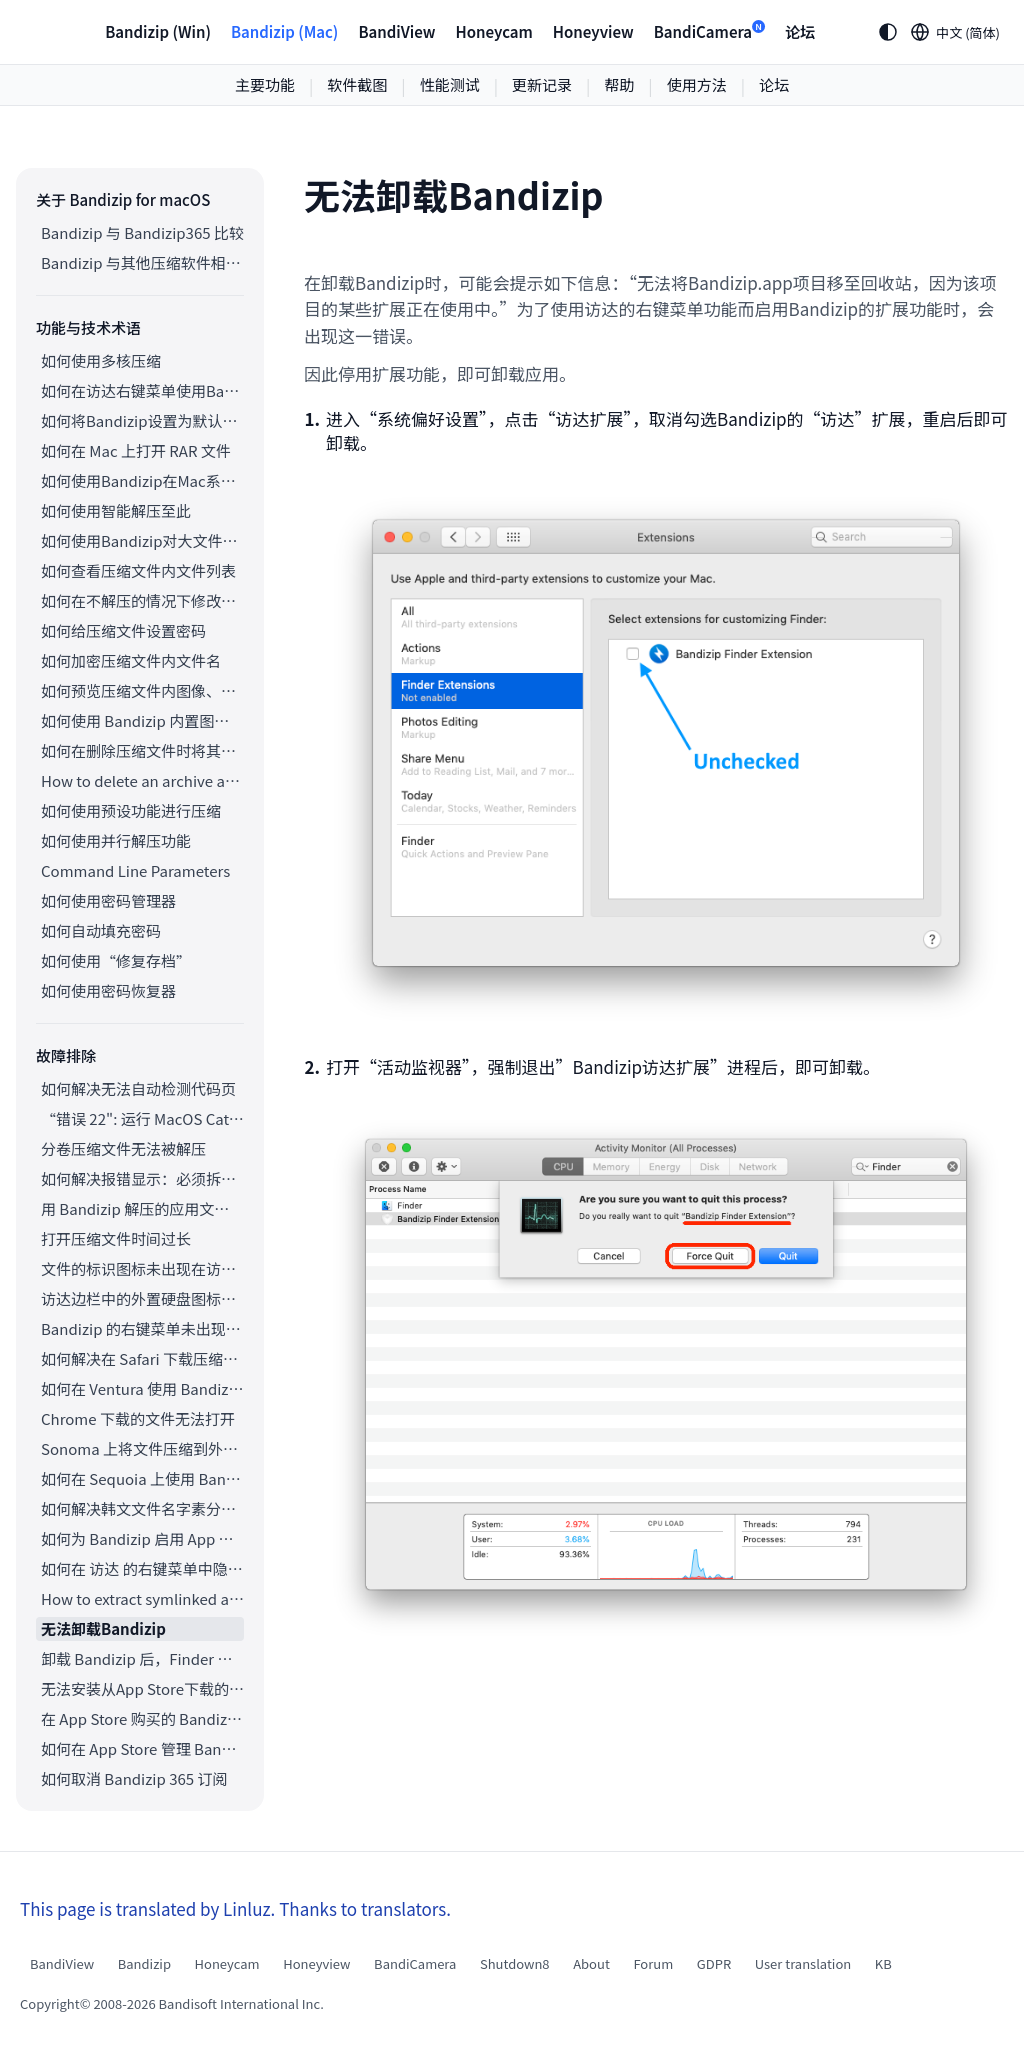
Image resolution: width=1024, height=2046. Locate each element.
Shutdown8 (515, 1963)
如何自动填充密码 (101, 930)
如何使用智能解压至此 (116, 510)
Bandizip (144, 1963)
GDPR (714, 1963)
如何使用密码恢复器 (108, 990)
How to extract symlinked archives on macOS (142, 1598)
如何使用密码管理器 (108, 900)
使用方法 (697, 84)
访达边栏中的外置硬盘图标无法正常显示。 (142, 1298)
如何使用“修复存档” (116, 960)
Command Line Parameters (135, 870)
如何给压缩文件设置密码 (123, 630)
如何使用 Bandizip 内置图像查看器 (142, 720)
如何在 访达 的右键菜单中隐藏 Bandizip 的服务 (142, 1568)
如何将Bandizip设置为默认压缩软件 (142, 420)
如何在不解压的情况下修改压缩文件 (142, 600)
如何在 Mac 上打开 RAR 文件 (136, 450)
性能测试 (450, 84)
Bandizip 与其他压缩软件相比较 (142, 262)
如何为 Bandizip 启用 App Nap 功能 (142, 1538)
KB (883, 1963)
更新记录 (542, 84)
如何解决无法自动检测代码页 (138, 1088)
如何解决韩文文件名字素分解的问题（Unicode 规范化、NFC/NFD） (142, 1508)
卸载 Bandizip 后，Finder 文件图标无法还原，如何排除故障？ (142, 1658)
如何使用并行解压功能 (116, 840)
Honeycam (493, 31)
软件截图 (357, 84)
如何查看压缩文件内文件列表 (138, 570)
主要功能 (265, 84)
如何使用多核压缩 (101, 360)
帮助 (619, 84)
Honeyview (593, 31)
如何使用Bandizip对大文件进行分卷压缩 (142, 540)
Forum (653, 1963)
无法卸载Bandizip (103, 1628)
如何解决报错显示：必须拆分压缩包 (142, 1178)
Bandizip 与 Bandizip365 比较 (142, 232)
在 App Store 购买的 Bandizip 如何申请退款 (142, 1718)
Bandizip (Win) (158, 31)
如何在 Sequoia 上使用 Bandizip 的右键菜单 (142, 1478)
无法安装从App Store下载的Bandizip (142, 1688)
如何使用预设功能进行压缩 (131, 810)
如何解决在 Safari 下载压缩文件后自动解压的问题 (142, 1358)
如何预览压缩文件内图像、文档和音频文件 (142, 690)
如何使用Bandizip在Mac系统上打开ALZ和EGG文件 (142, 480)
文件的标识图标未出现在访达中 (142, 1268)
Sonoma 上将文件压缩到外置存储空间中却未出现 (142, 1448)
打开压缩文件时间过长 (116, 1238)
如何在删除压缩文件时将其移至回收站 (142, 750)
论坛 (800, 31)
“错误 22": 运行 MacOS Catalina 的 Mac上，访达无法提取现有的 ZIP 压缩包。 (142, 1118)
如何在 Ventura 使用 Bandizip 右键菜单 (142, 1388)
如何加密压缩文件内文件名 (131, 660)
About (591, 1963)
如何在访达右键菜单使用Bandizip (142, 390)
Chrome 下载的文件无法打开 (138, 1418)
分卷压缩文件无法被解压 (123, 1148)
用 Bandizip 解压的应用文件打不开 (142, 1208)
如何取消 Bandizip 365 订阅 (134, 1778)
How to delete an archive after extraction (142, 780)
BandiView (396, 31)
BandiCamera (709, 31)
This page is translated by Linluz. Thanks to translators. (235, 1908)
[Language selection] (956, 32)
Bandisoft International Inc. (241, 2003)
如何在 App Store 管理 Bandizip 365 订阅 (142, 1748)
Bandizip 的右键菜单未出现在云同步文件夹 (142, 1328)
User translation (803, 1963)
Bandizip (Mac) (284, 31)
